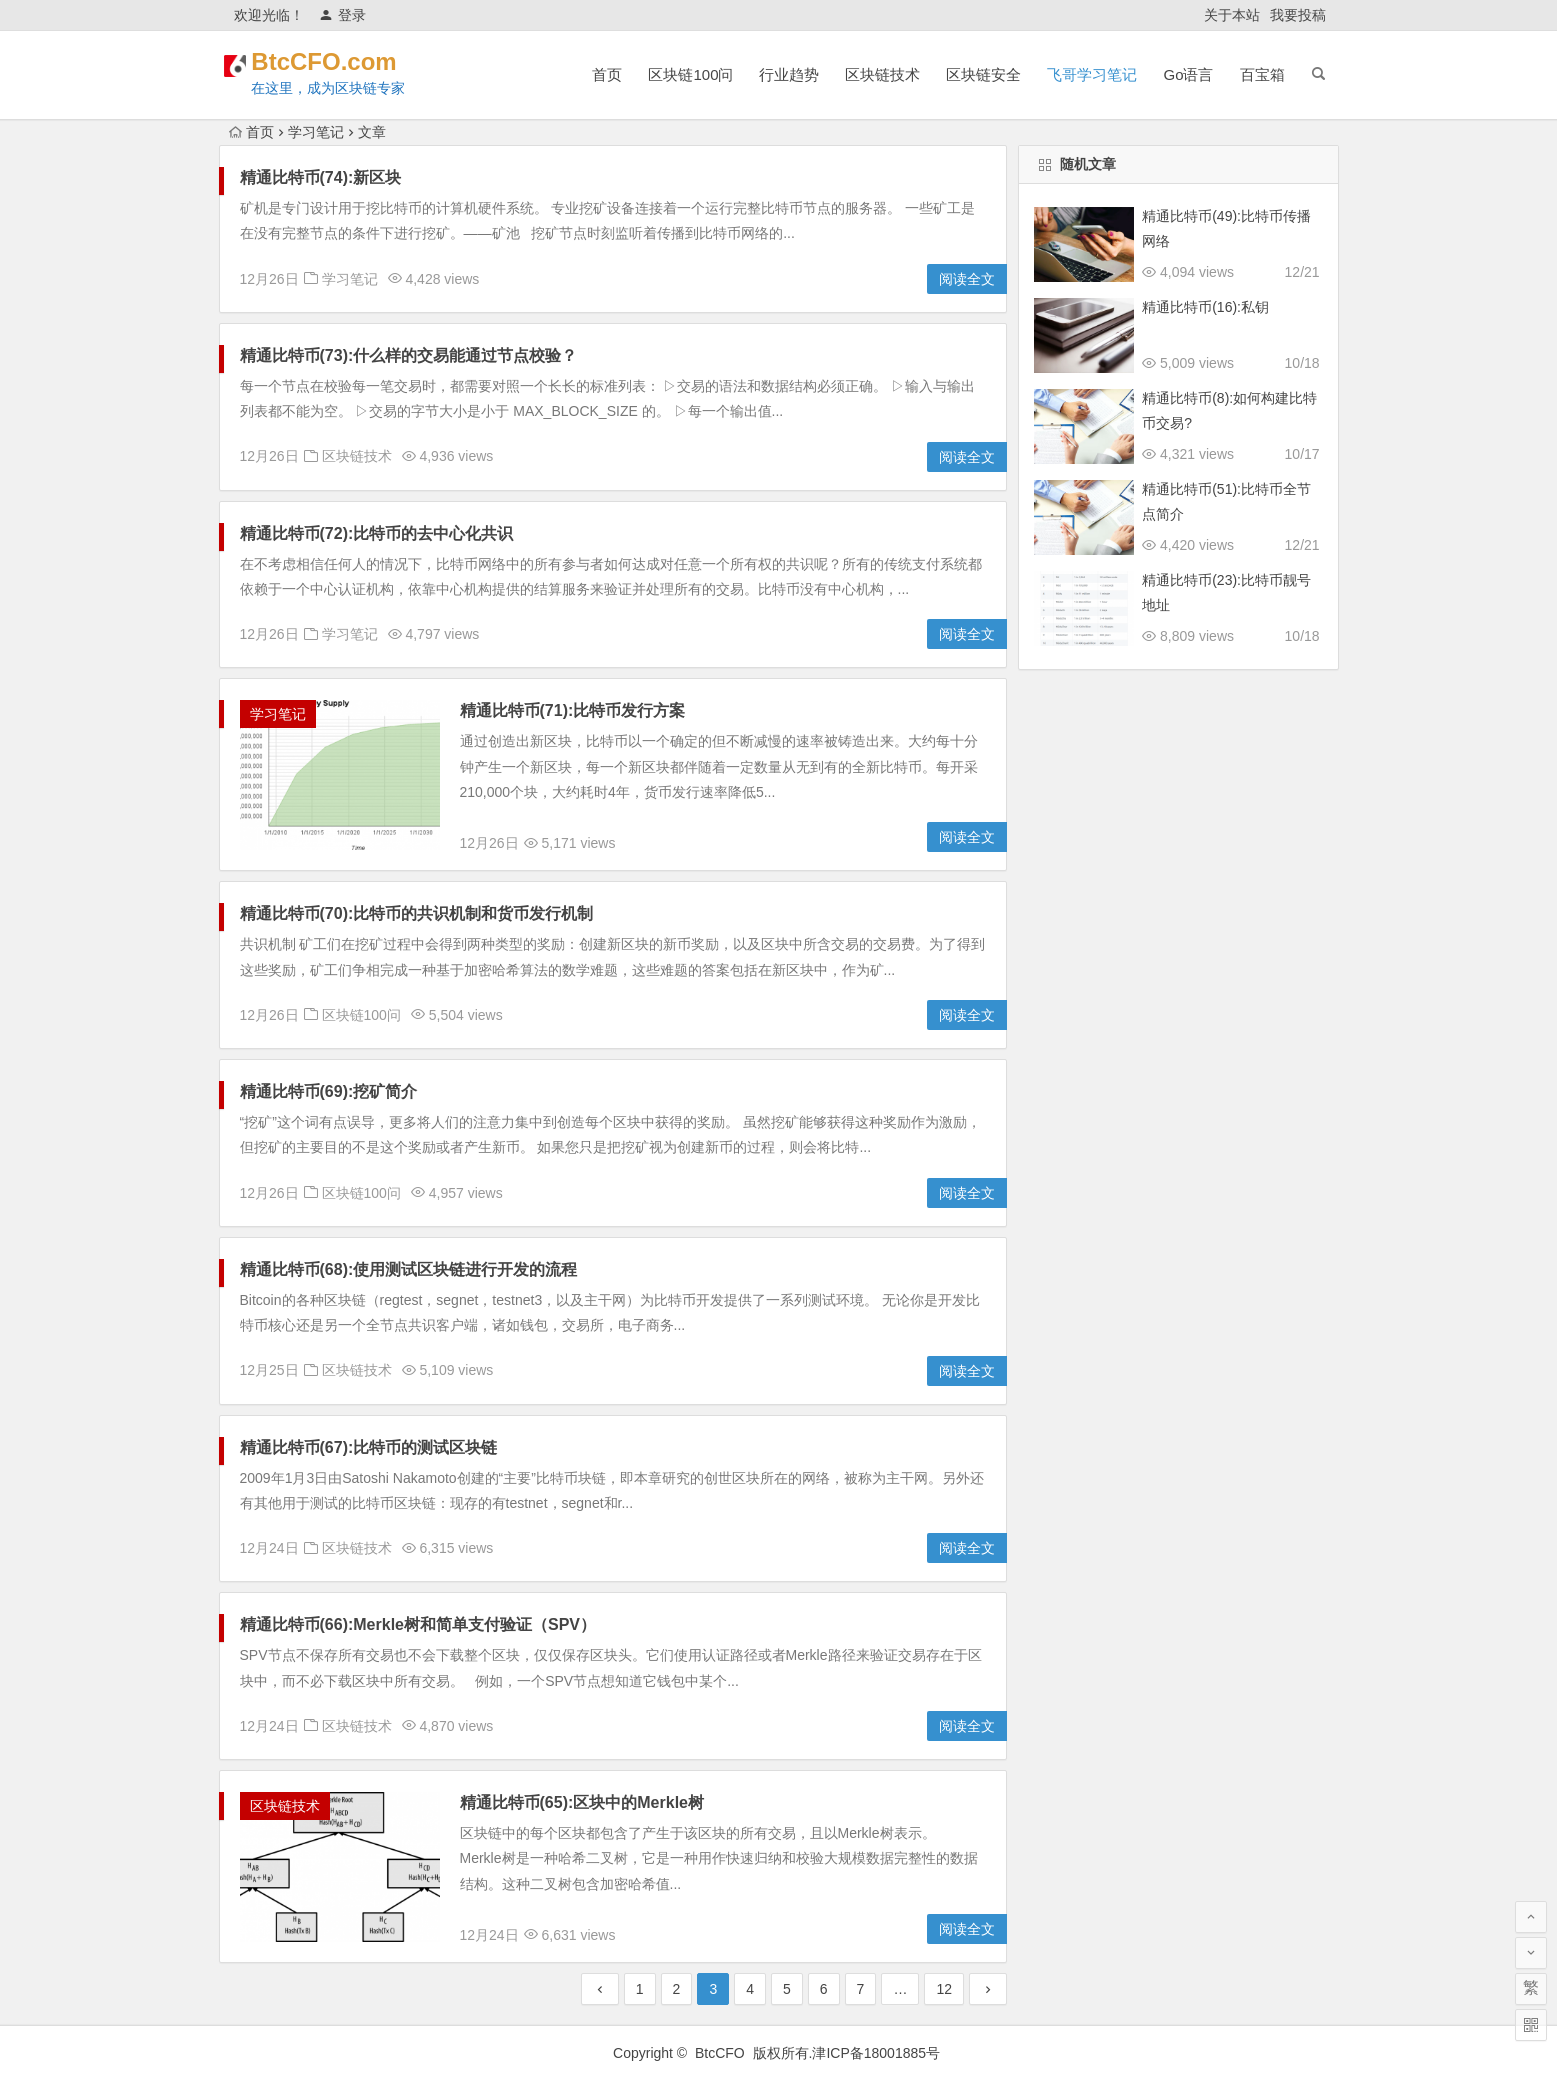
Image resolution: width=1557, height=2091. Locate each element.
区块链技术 (882, 74)
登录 (342, 15)
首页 (607, 74)
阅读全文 (967, 279)
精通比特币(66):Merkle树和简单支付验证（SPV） (418, 1624)
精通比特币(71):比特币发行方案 (573, 710)
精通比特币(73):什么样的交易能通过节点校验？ (409, 355)
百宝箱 (1262, 74)
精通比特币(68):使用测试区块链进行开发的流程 (409, 1269)
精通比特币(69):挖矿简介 (329, 1091)
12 (944, 1989)
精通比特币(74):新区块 (321, 177)
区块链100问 (690, 74)
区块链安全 (983, 74)
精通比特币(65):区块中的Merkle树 (582, 1802)
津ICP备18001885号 (878, 2053)
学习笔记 (316, 132)
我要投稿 (1298, 15)
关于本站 (1232, 15)
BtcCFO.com (351, 61)
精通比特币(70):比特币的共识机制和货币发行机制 (417, 913)
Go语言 (1188, 74)
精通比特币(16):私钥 (1205, 307)
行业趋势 (789, 74)
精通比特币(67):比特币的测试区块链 (369, 1447)
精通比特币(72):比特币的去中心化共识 (377, 533)
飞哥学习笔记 (1092, 74)
